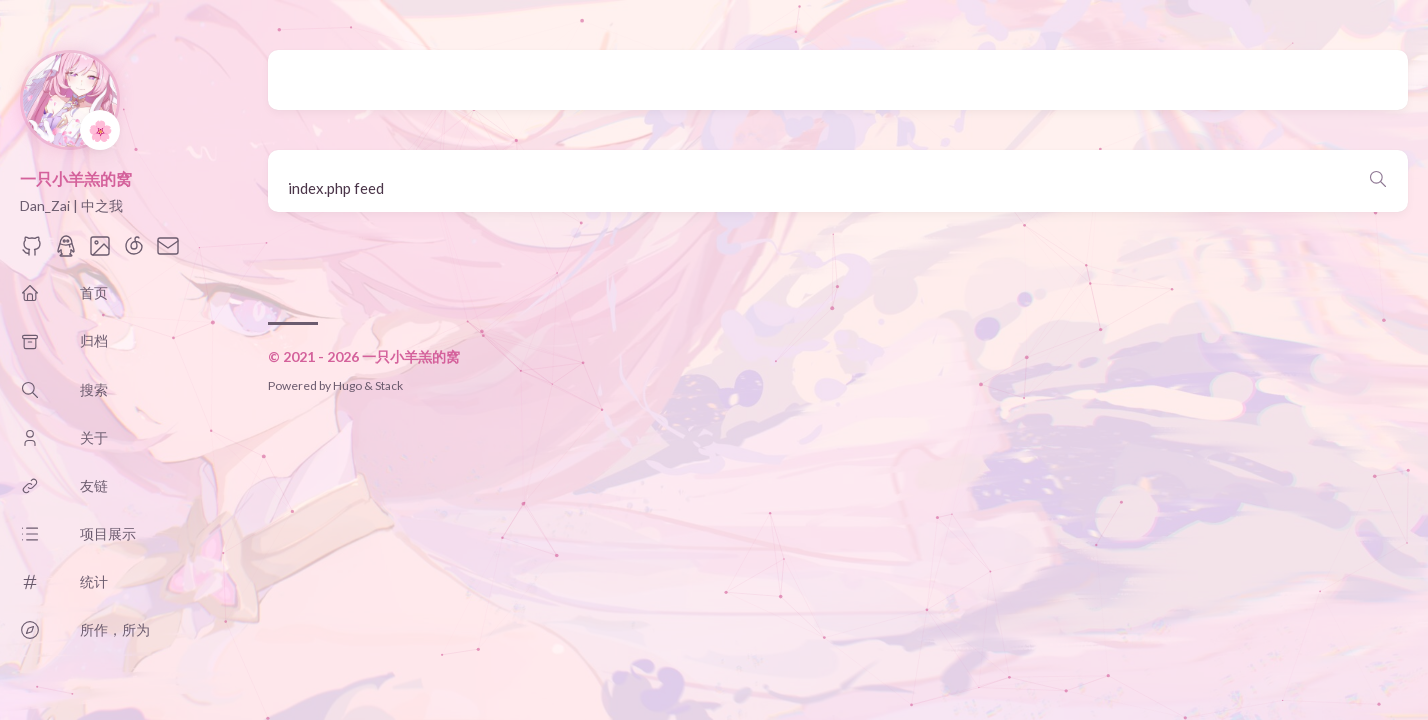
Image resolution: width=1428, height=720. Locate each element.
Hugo (347, 385)
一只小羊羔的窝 (76, 178)
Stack (389, 385)
